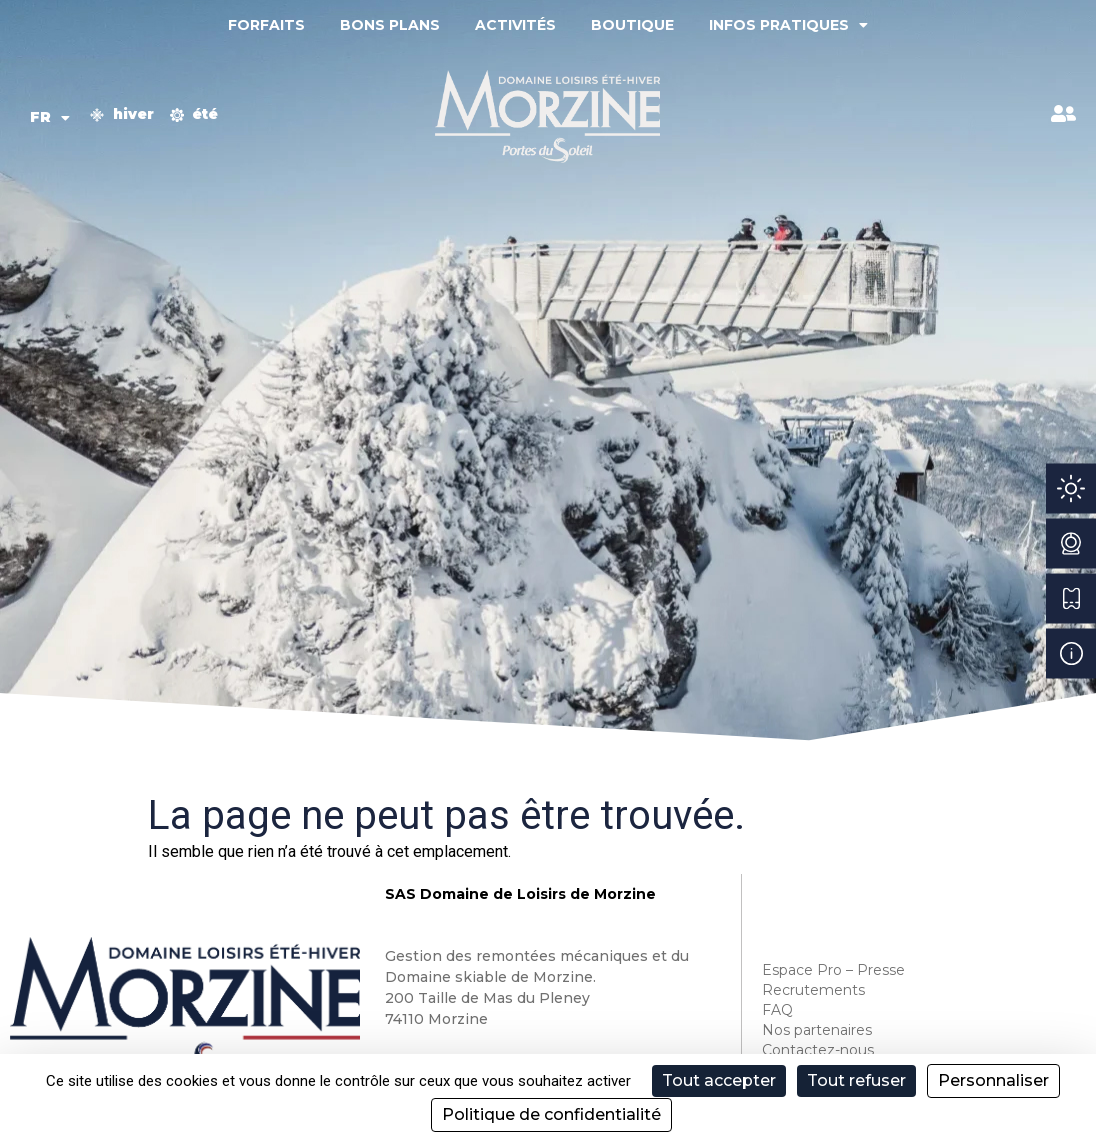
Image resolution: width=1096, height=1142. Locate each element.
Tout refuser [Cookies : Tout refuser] (856, 1080)
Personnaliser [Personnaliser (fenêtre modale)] (993, 1080)
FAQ (777, 1010)
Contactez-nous (818, 1050)
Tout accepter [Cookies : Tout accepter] (719, 1080)
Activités (515, 25)
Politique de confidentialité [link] (551, 1114)
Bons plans (390, 25)
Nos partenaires (817, 1030)
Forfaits (266, 25)
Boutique (632, 25)
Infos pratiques (788, 25)
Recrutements (813, 990)
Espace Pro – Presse (833, 970)
